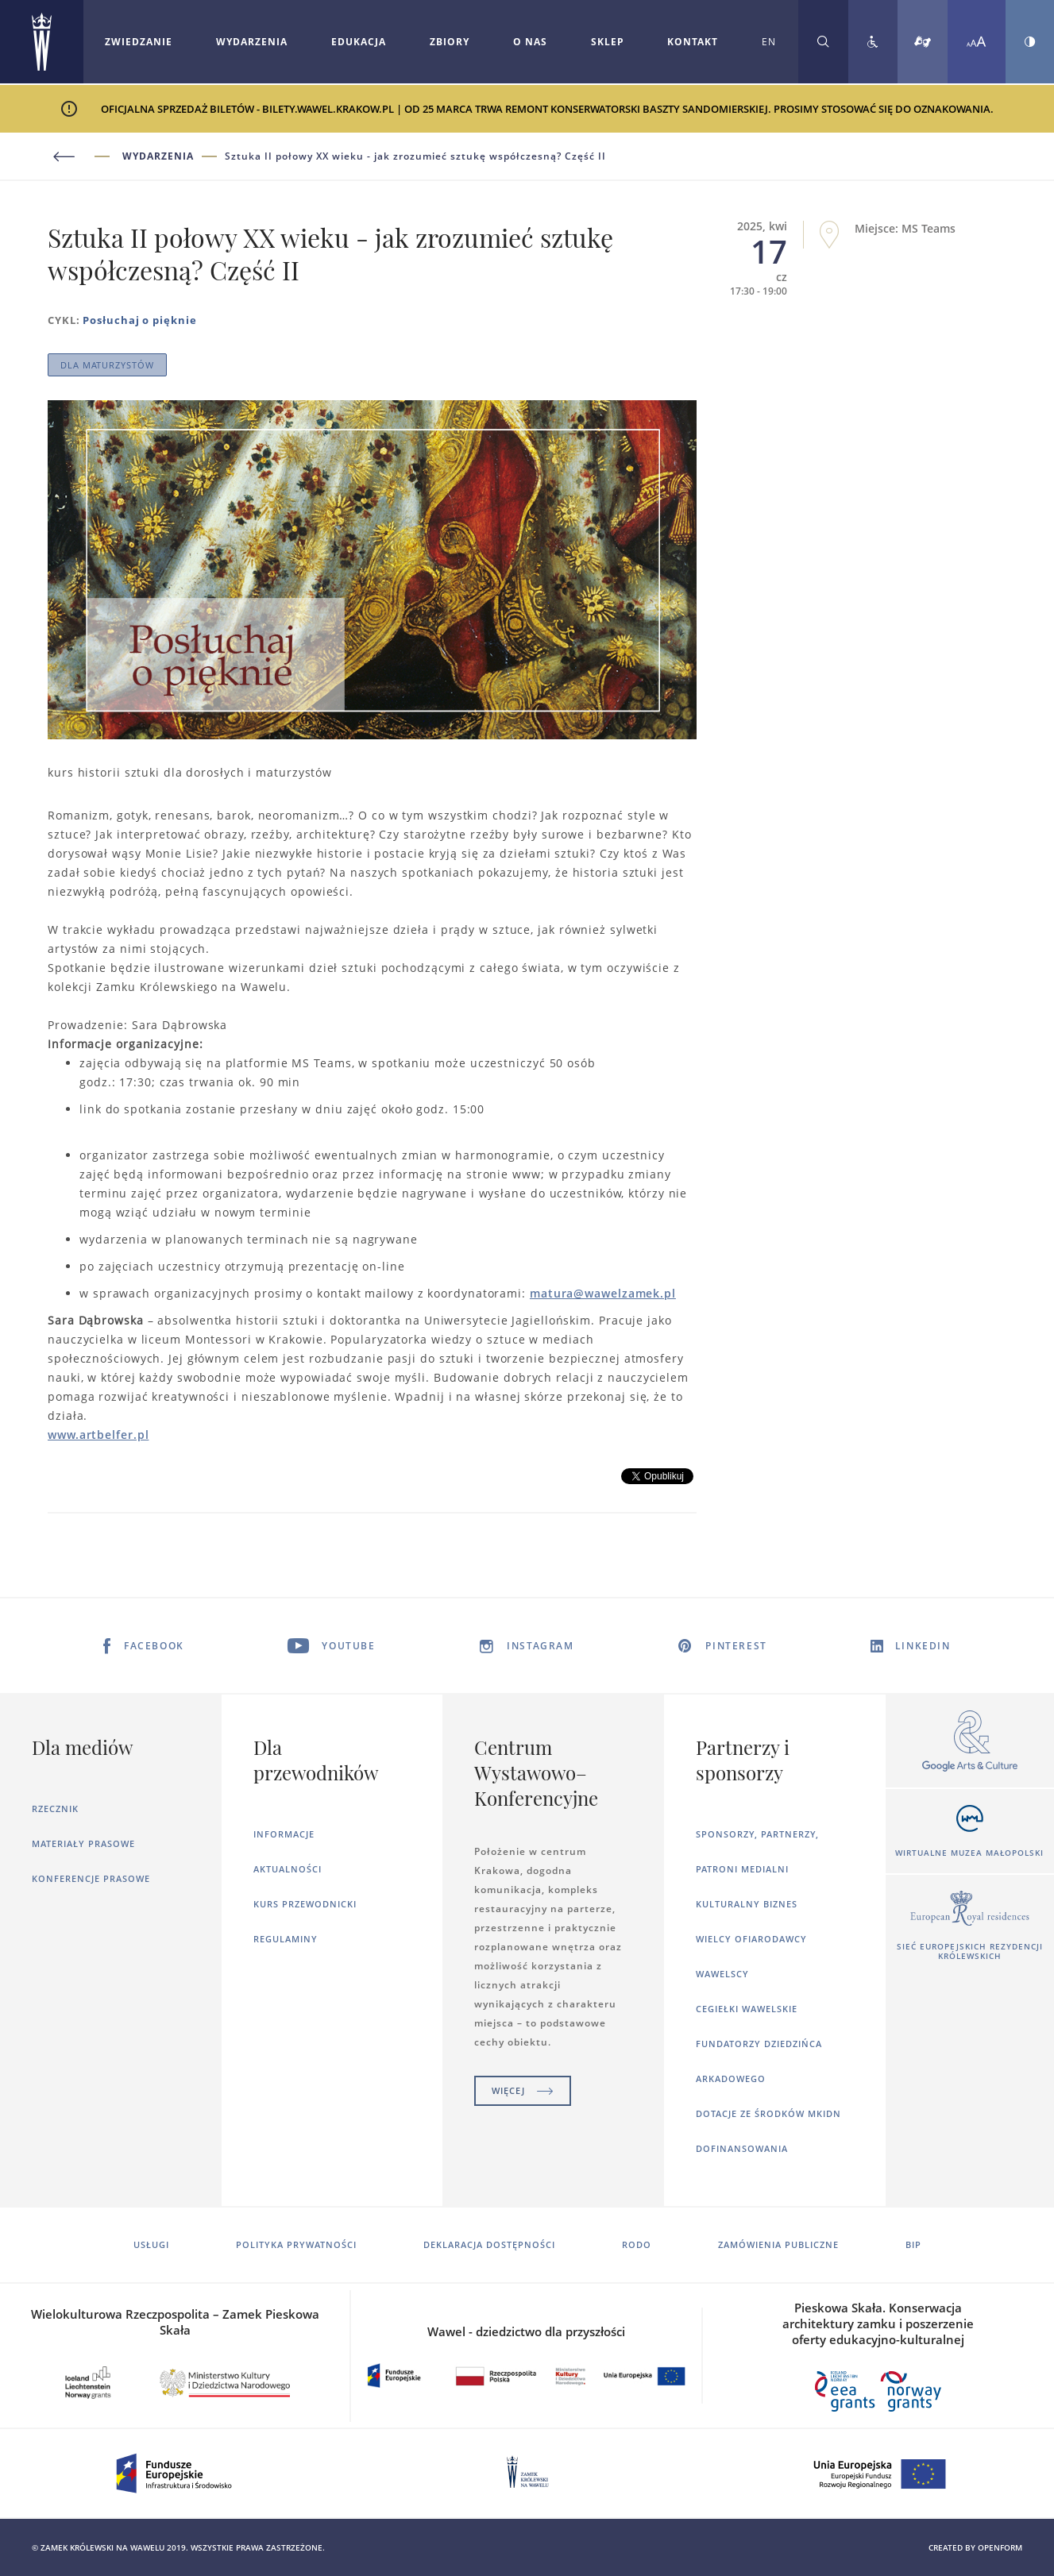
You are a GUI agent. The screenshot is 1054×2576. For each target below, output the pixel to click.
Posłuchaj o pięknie (139, 320)
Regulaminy (285, 1939)
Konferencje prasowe (91, 1878)
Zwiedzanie (138, 41)
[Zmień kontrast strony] (1030, 41)
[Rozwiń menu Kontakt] (692, 42)
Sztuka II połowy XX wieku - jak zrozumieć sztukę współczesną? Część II (415, 156)
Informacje (284, 1834)
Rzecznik (55, 1808)
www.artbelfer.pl (98, 1434)
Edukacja (358, 41)
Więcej (523, 2090)
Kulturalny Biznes (746, 1904)
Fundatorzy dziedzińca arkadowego (759, 2061)
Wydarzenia (252, 41)
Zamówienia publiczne (778, 2244)
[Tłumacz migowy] (923, 41)
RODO (636, 2244)
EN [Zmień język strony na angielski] (769, 41)
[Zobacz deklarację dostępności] (873, 41)
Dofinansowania (742, 2148)
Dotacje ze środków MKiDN (768, 2113)
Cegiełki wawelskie (746, 2009)
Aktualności (287, 1869)
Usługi (151, 2244)
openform (1000, 2547)
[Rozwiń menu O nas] (530, 42)
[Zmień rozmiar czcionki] (977, 41)
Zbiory (449, 41)
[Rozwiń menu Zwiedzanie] (138, 42)
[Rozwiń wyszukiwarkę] (823, 41)
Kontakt (692, 41)
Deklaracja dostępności (489, 2244)
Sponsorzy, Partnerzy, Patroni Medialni (757, 1851)
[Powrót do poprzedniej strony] (85, 157)
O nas (530, 41)
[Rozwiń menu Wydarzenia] (252, 42)
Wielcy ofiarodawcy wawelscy (751, 1956)
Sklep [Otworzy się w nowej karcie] (607, 41)
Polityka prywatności (296, 2244)
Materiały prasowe (83, 1843)
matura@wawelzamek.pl (603, 1293)
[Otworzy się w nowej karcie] (970, 1742)
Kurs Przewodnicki (305, 1904)
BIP (913, 2244)
